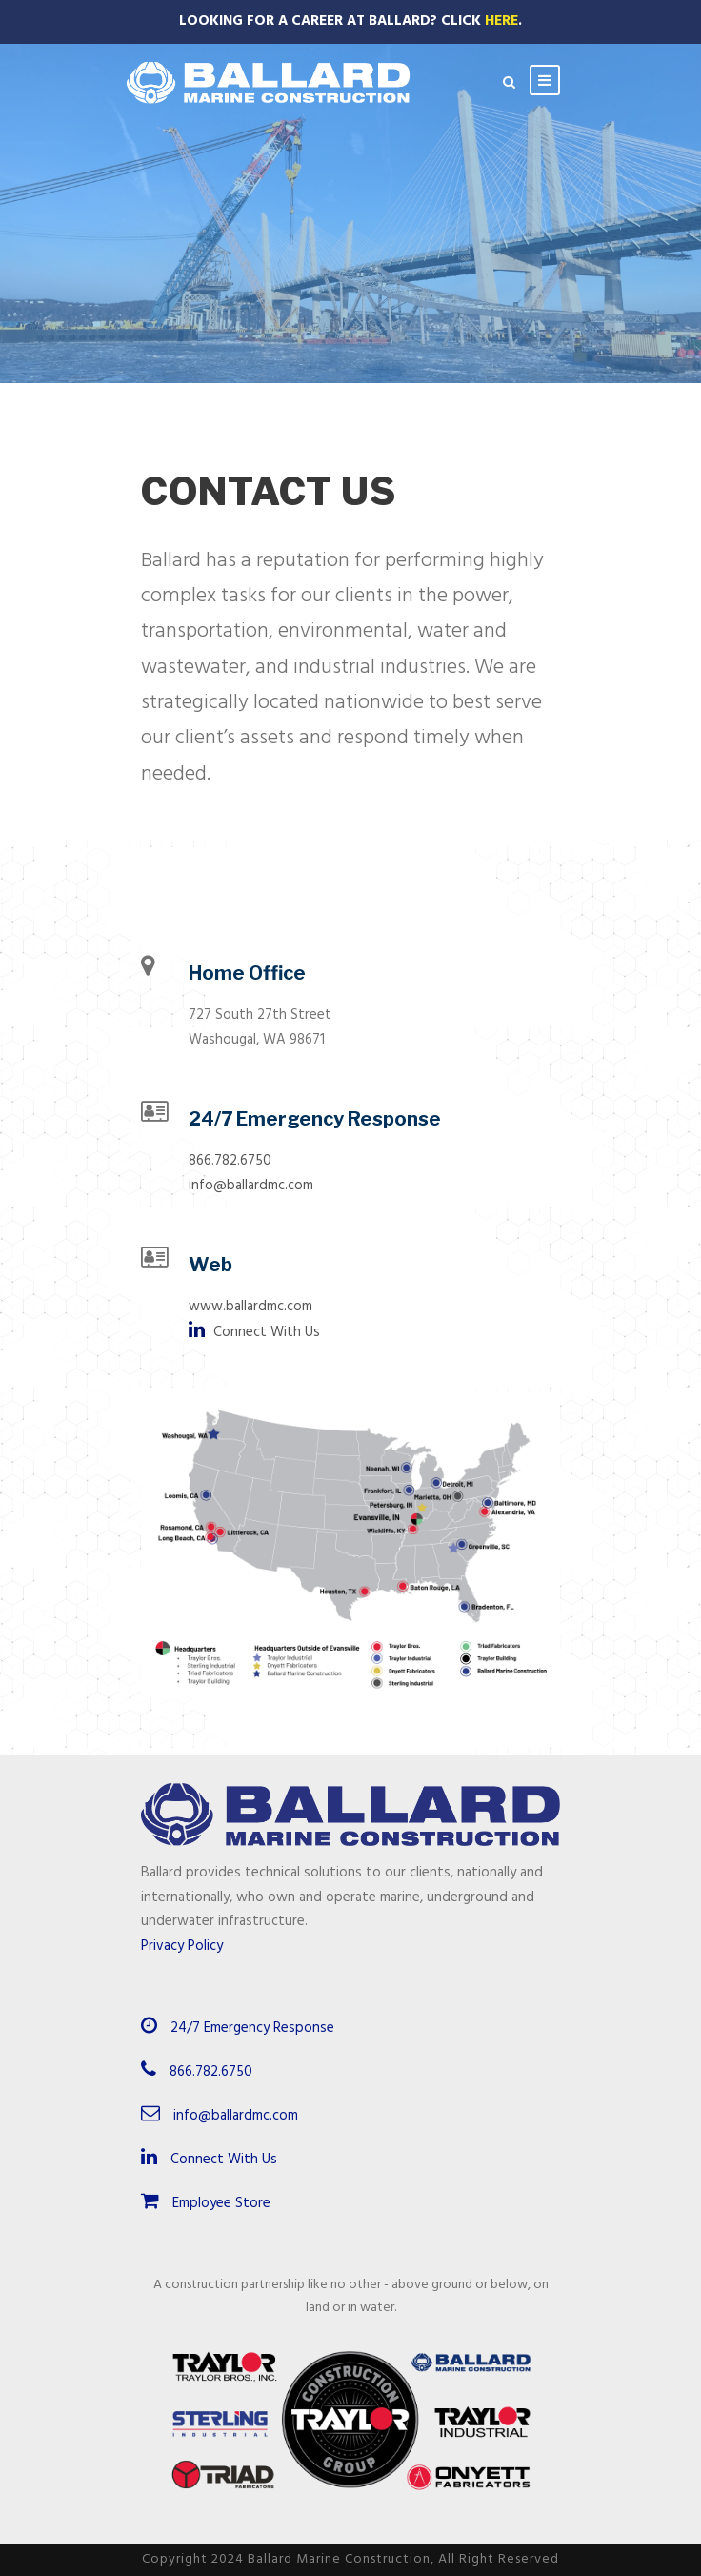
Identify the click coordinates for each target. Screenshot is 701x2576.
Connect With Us (254, 1332)
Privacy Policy (182, 1946)
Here (501, 21)
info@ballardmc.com (251, 1185)
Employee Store (205, 2203)
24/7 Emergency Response (252, 2028)
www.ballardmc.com (250, 1306)
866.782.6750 (230, 1160)
